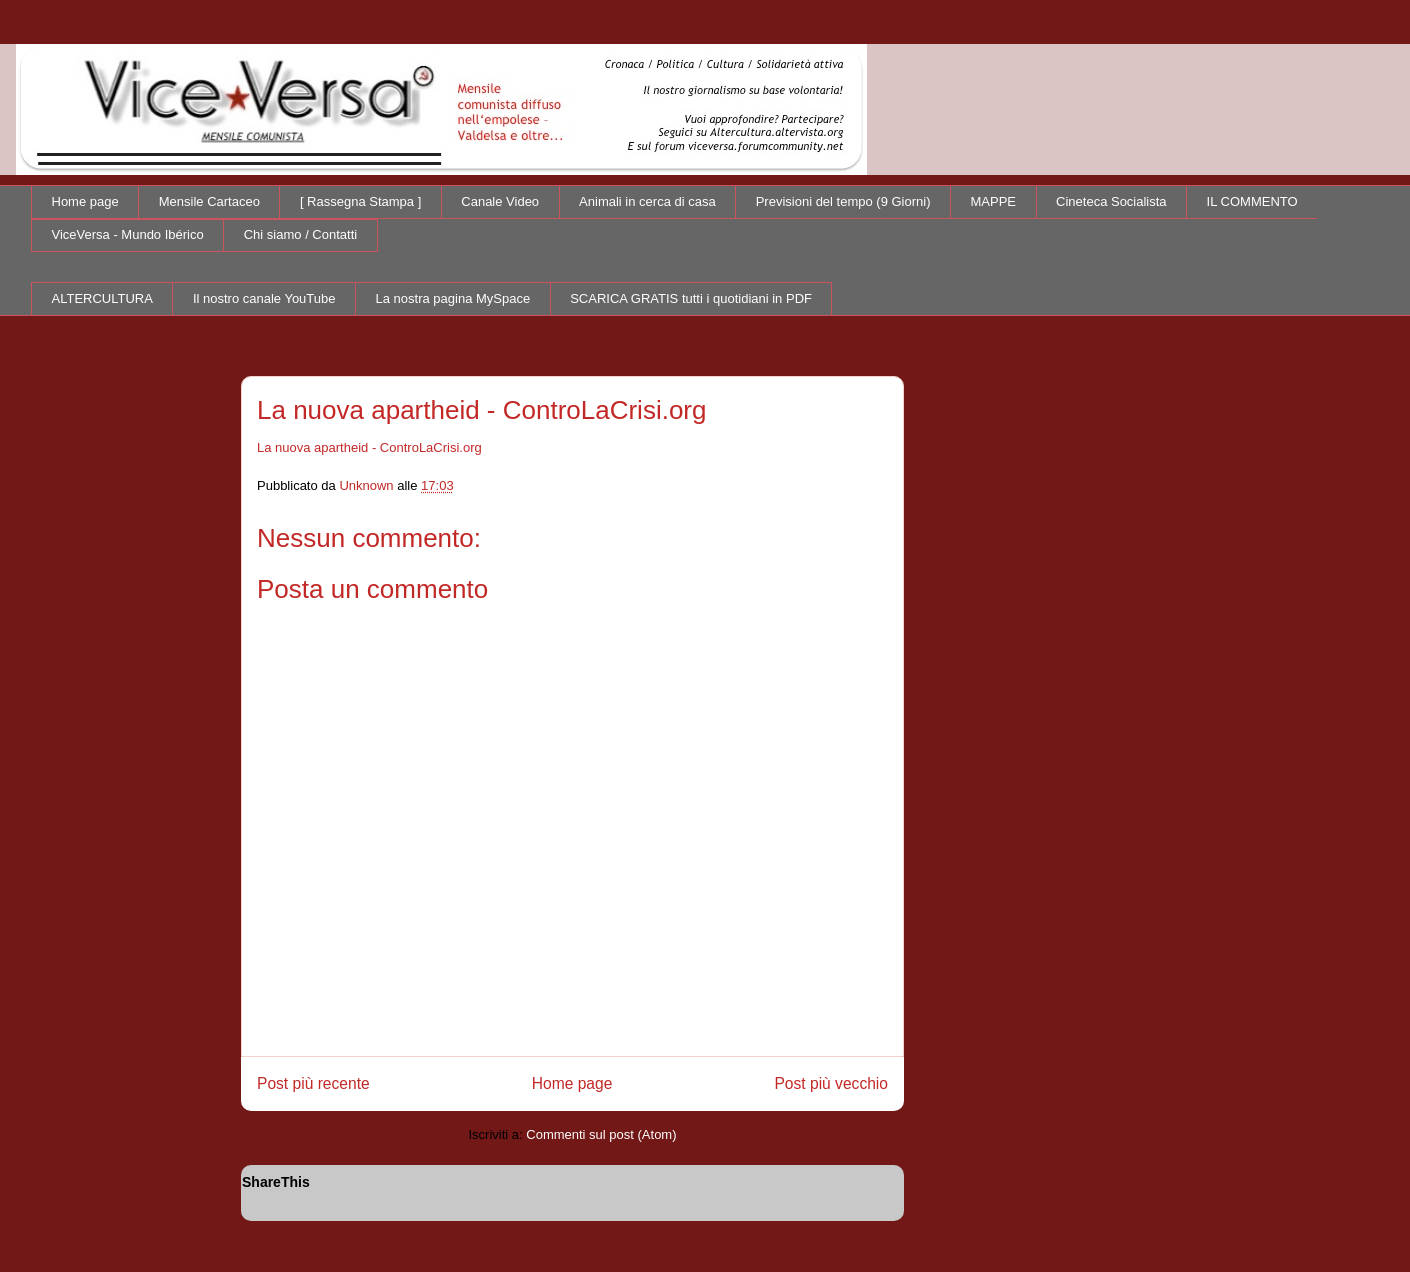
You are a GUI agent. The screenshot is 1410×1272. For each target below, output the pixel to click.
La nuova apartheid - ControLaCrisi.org (369, 447)
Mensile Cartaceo (209, 201)
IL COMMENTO (1252, 201)
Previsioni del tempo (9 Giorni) (843, 201)
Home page (85, 201)
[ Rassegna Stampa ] (360, 201)
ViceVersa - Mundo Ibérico (128, 234)
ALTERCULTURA (102, 298)
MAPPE (994, 201)
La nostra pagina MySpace (453, 298)
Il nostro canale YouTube (264, 298)
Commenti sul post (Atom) (601, 1134)
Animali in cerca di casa (647, 201)
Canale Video (500, 201)
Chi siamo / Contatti (300, 234)
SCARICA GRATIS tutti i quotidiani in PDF (691, 298)
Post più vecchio (831, 1083)
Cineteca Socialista (1111, 201)
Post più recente (313, 1083)
